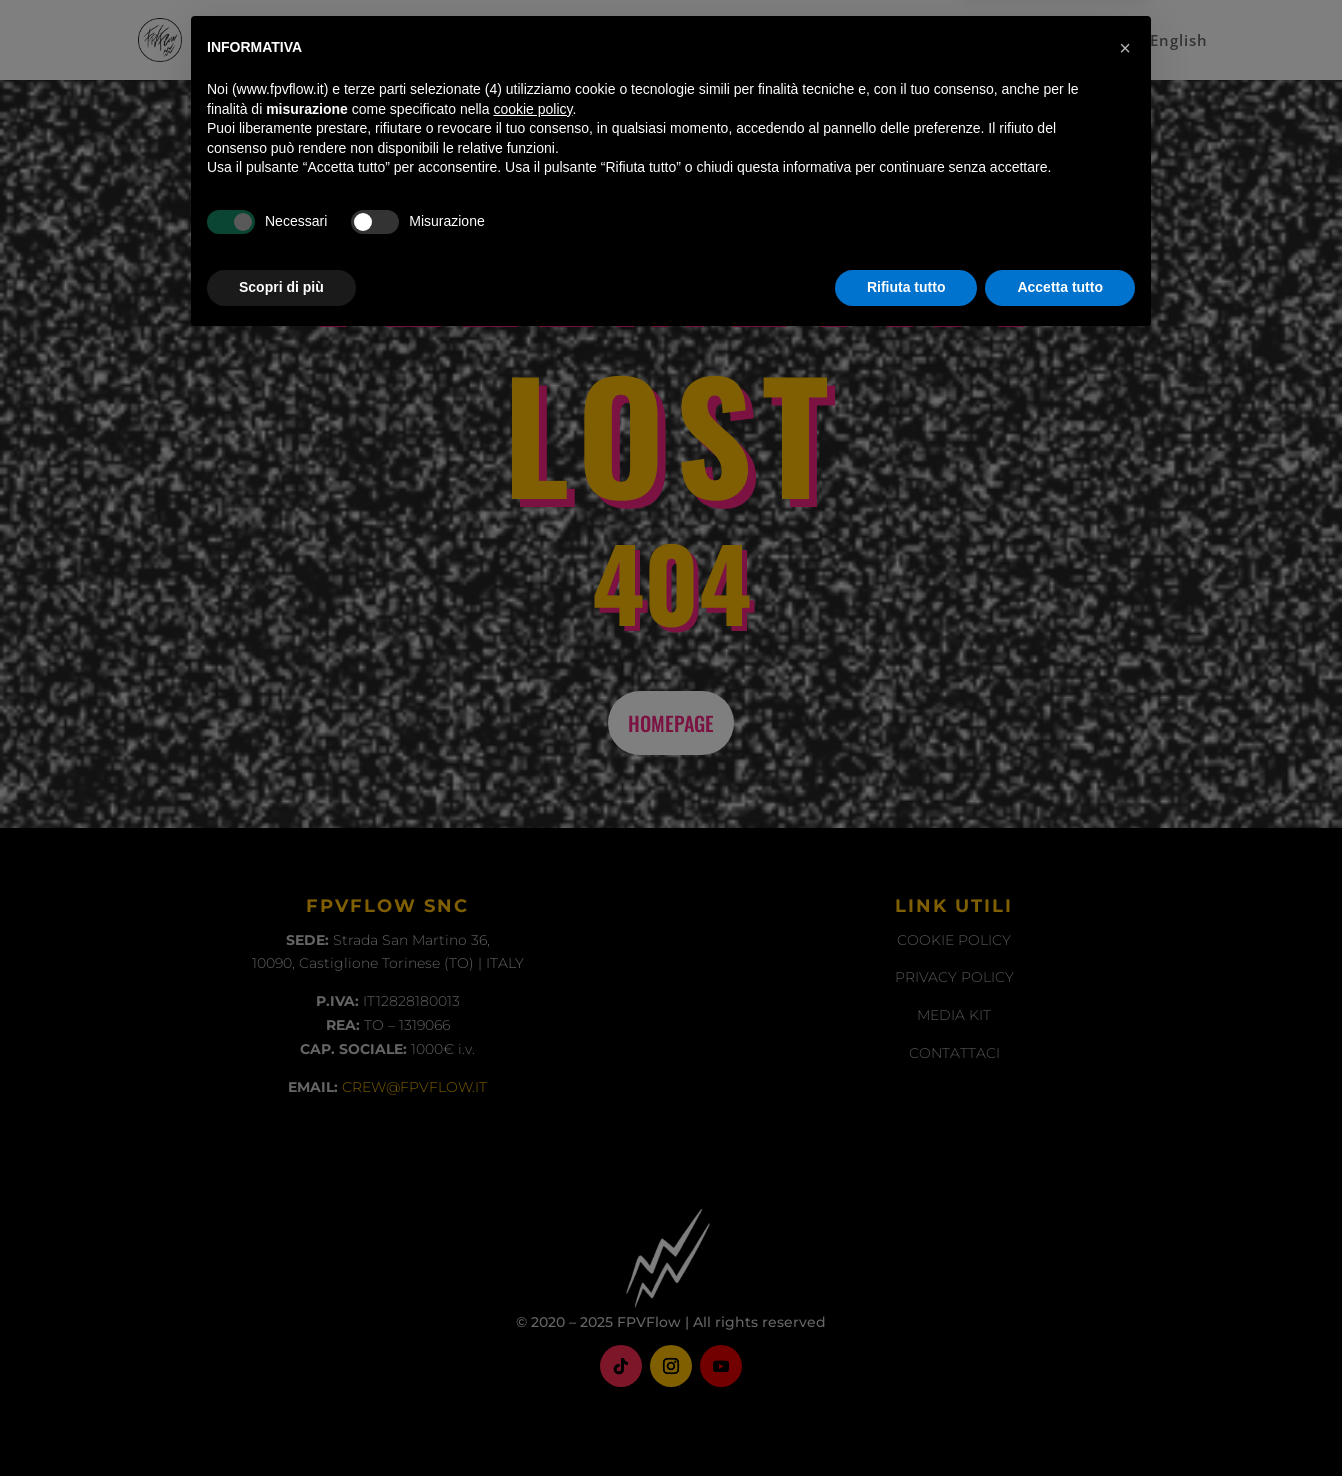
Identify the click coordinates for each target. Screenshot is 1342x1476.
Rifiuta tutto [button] (906, 1421)
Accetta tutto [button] (1060, 1421)
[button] (1125, 1182)
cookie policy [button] (532, 1243)
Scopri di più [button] (281, 1421)
